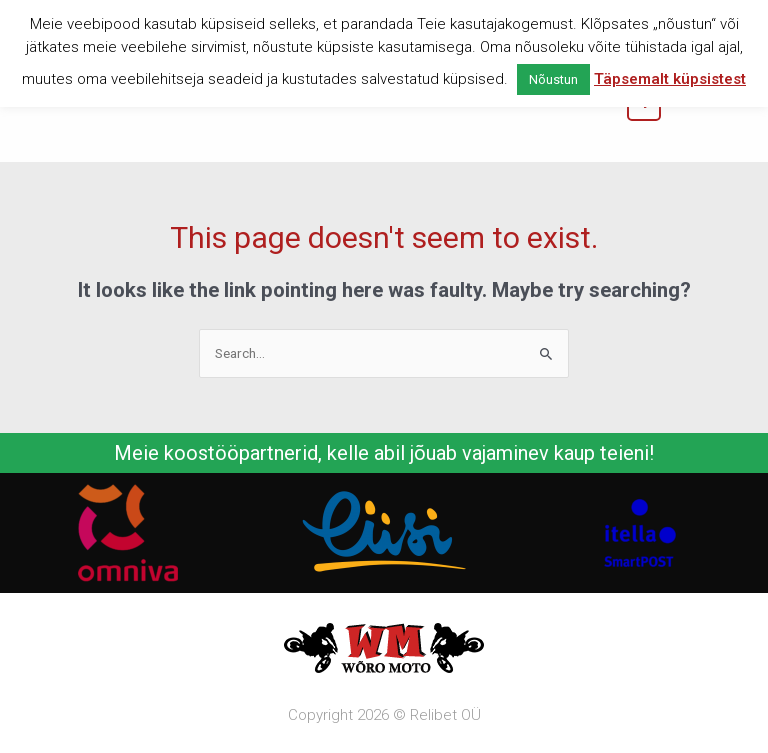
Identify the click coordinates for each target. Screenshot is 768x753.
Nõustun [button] (553, 79)
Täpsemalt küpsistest (670, 79)
